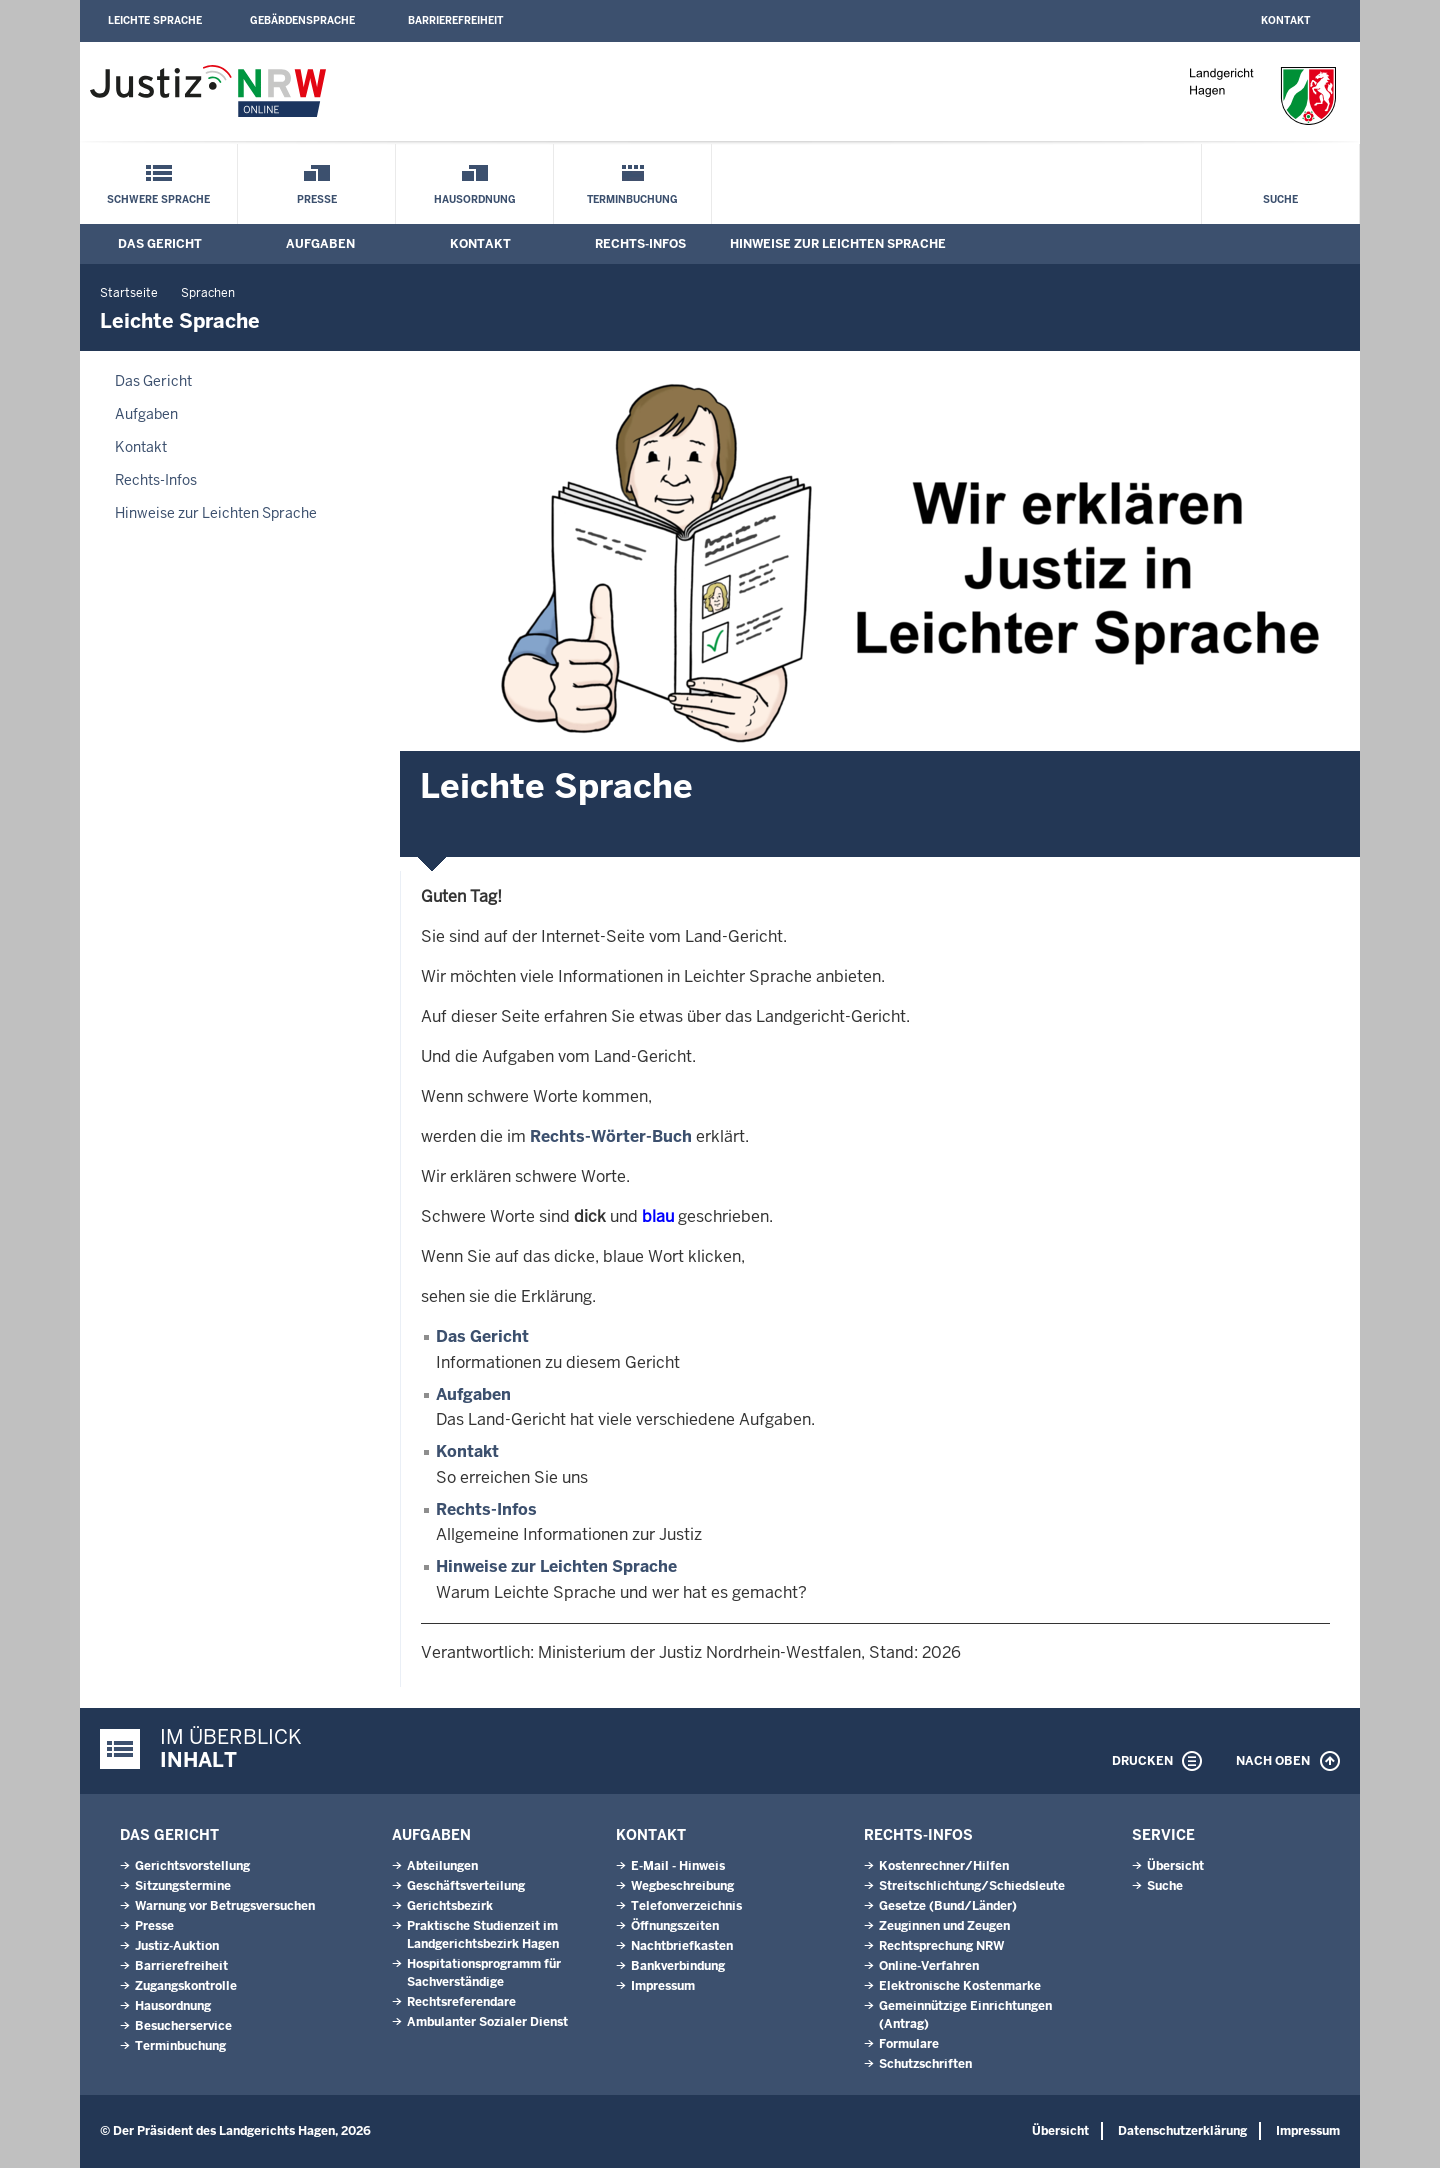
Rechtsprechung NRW (941, 1946)
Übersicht (1175, 1866)
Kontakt (1285, 20)
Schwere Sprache (158, 199)
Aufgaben (320, 244)
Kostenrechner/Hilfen (944, 1866)
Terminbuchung (632, 199)
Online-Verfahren (929, 1966)
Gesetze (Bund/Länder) (948, 1906)
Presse (317, 199)
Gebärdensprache (302, 20)
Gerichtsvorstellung (192, 1866)
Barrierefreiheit (455, 20)
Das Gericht (160, 244)
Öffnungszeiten (675, 1926)
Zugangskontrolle (186, 1986)
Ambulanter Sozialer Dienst (487, 2022)
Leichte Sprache (155, 20)
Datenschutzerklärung (1182, 2131)
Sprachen (208, 293)
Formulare (909, 2044)
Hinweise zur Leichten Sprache (838, 244)
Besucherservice (183, 2026)
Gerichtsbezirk (450, 1906)
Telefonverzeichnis (686, 1906)
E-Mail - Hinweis (678, 1866)
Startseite (129, 293)
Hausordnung (475, 199)
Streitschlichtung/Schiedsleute (972, 1886)
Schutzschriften (925, 2064)
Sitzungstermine (183, 1886)
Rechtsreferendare (461, 2002)
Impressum (663, 1986)
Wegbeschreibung (682, 1886)
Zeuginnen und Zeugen (944, 1926)
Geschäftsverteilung (466, 1886)
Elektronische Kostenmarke (960, 1986)
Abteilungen (442, 1866)
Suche (1280, 199)
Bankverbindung (678, 1966)
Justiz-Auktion (177, 1946)
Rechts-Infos (640, 244)
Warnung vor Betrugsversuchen (225, 1906)
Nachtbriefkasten (682, 1946)
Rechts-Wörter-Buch (611, 1136)
